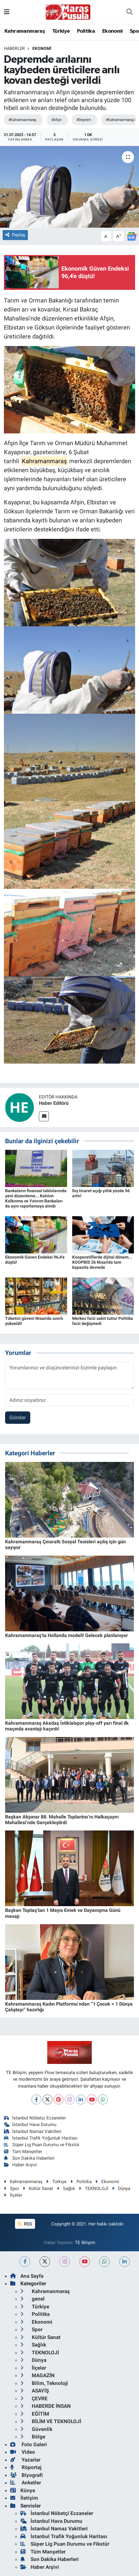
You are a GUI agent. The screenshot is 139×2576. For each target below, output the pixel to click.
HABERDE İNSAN (45, 2406)
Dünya (121, 2188)
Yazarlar (25, 2460)
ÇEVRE (34, 2398)
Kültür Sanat (38, 2188)
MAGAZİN (37, 2375)
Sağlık (66, 2188)
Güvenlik (36, 2429)
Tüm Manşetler (23, 2151)
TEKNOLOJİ (93, 2188)
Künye (22, 2490)
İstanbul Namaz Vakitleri (33, 2131)
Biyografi (26, 2475)
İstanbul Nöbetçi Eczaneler (35, 2118)
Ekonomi (112, 31)
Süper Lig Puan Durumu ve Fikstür (42, 2144)
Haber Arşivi (20, 2164)
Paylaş (15, 235)
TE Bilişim (85, 2242)
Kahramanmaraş (24, 31)
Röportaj (25, 2467)
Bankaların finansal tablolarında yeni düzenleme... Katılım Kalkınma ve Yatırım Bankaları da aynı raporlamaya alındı (36, 1198)
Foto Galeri (28, 2444)
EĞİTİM (34, 2414)
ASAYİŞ (34, 2391)
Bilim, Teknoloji (44, 2383)
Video (22, 2452)
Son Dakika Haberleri (29, 2158)
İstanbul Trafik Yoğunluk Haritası (41, 2138)
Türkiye (61, 31)
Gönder (17, 1417)
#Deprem (83, 119)
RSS (25, 2224)
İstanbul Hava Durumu (30, 2124)
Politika (86, 31)
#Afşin (56, 119)
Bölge (32, 2437)
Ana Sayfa (26, 2276)
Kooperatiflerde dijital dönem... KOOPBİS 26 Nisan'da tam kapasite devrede (102, 1262)
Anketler (25, 2483)
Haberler (14, 48)
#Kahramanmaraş (22, 119)
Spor (11, 2188)
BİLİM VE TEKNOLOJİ (50, 2421)
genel (32, 2299)
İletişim (24, 2498)
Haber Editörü (54, 1103)
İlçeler (13, 2195)
